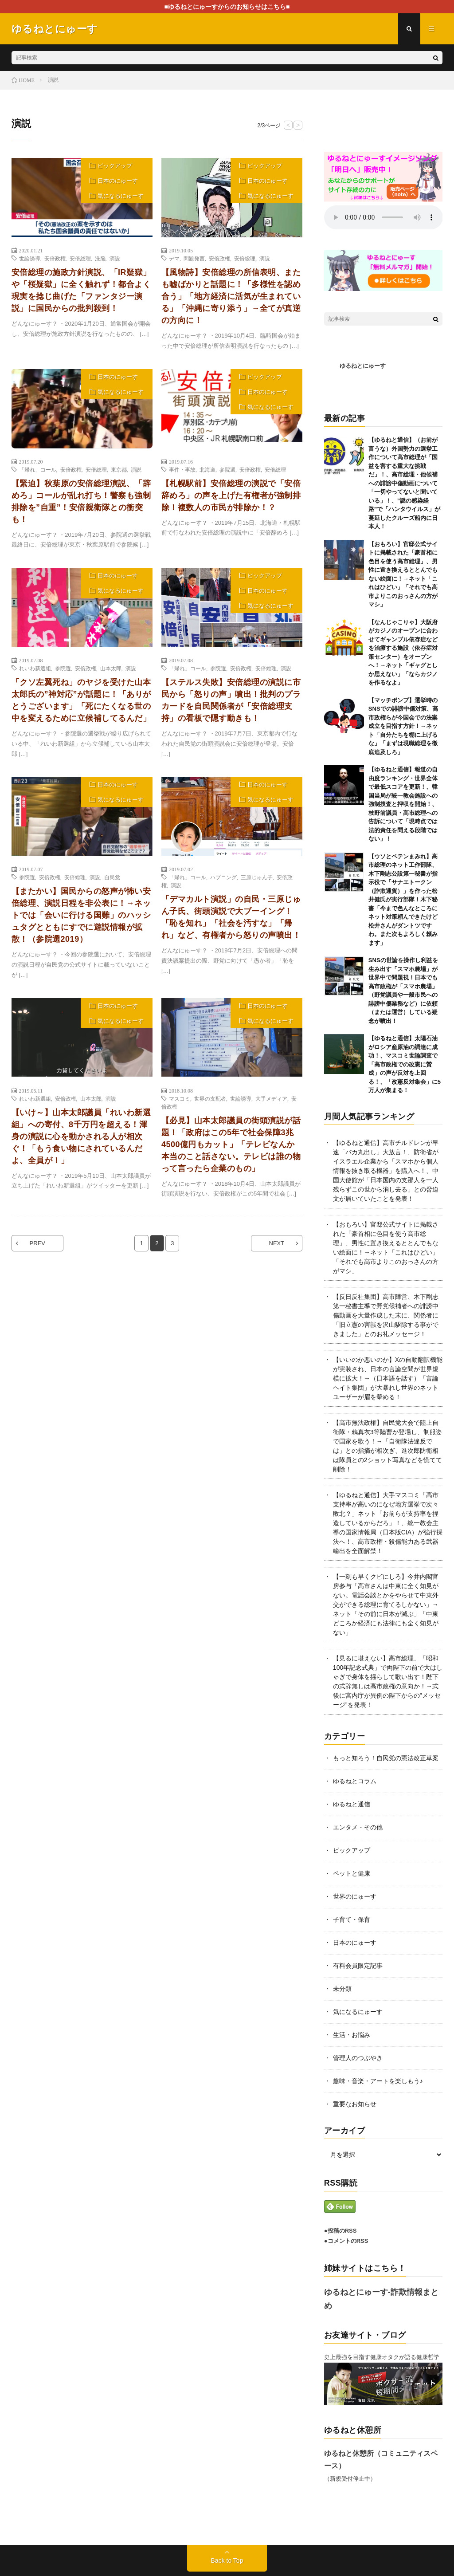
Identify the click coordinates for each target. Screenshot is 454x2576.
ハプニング (223, 877)
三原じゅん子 (257, 877)
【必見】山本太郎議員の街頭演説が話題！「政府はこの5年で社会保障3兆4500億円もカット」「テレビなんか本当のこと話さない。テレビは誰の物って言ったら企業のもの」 (231, 1144)
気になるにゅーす (121, 196)
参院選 (227, 469)
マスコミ (179, 1098)
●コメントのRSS (346, 2241)
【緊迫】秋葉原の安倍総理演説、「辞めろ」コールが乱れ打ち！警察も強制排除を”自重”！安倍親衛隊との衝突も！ (81, 501)
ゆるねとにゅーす (363, 365)
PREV (37, 1243)
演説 (115, 258)
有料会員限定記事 (358, 1965)
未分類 (342, 1988)
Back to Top (227, 2560)
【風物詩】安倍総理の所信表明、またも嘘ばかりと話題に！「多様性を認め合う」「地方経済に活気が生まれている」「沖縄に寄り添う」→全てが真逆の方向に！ (231, 296)
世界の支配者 (210, 1098)
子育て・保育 (351, 1919)
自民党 (112, 877)
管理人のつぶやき (358, 2057)
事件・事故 (182, 469)
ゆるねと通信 (351, 1804)
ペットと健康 (351, 1873)
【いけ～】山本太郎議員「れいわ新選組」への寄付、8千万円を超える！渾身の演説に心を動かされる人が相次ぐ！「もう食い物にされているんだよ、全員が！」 (81, 1136)
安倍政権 (55, 258)
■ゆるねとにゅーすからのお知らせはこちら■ (227, 6)
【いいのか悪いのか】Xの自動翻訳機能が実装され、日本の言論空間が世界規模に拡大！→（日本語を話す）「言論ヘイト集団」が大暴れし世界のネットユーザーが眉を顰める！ (387, 1378)
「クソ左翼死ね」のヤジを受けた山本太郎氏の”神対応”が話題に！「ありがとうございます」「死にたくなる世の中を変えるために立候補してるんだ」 (81, 700)
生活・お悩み (351, 2034)
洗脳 (100, 258)
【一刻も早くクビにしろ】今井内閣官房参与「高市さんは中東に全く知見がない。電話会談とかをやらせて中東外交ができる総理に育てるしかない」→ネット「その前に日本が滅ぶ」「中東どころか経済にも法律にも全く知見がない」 (385, 1604)
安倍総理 (80, 258)
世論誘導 (29, 258)
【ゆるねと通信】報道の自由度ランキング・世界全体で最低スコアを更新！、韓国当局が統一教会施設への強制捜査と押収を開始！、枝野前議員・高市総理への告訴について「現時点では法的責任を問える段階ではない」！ (403, 804)
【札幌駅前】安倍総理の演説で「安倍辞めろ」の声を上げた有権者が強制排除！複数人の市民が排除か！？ (231, 495)
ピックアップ (115, 165)
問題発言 (194, 258)
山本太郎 (110, 668)
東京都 (119, 469)
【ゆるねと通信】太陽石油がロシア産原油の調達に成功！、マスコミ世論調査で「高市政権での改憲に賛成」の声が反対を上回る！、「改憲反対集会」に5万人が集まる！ (404, 1064)
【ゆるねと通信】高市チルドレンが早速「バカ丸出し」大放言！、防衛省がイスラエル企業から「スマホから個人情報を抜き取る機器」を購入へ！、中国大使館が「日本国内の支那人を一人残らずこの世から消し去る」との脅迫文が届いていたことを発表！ (385, 1170)
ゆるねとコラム (354, 1781)
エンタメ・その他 (358, 1827)
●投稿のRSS (340, 2230)
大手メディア (271, 1098)
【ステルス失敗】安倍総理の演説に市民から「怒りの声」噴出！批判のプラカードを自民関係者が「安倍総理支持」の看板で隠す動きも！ (231, 700)
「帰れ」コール (37, 469)
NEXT (277, 1243)
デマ (174, 258)
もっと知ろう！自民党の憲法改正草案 (385, 1758)
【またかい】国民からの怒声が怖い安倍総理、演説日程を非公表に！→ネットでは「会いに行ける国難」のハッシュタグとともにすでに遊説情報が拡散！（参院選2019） (81, 915)
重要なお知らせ (354, 2104)
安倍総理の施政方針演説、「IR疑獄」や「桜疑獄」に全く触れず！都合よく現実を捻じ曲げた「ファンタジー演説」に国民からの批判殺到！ (81, 290)
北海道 (207, 469)
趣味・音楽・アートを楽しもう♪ (378, 2080)
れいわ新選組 (35, 668)
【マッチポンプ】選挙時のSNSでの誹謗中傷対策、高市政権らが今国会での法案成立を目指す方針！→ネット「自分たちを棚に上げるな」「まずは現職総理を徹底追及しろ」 (403, 726)
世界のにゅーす (354, 1896)
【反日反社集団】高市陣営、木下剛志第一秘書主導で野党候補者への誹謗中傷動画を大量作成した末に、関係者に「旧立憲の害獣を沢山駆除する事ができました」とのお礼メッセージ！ (385, 1315)
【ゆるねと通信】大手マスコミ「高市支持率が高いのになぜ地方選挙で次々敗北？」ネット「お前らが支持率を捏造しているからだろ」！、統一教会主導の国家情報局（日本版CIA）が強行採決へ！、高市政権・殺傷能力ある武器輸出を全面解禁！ (387, 1522)
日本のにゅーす (118, 180)
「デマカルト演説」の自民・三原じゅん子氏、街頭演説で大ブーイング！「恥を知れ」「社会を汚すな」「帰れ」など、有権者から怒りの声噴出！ (231, 917)
